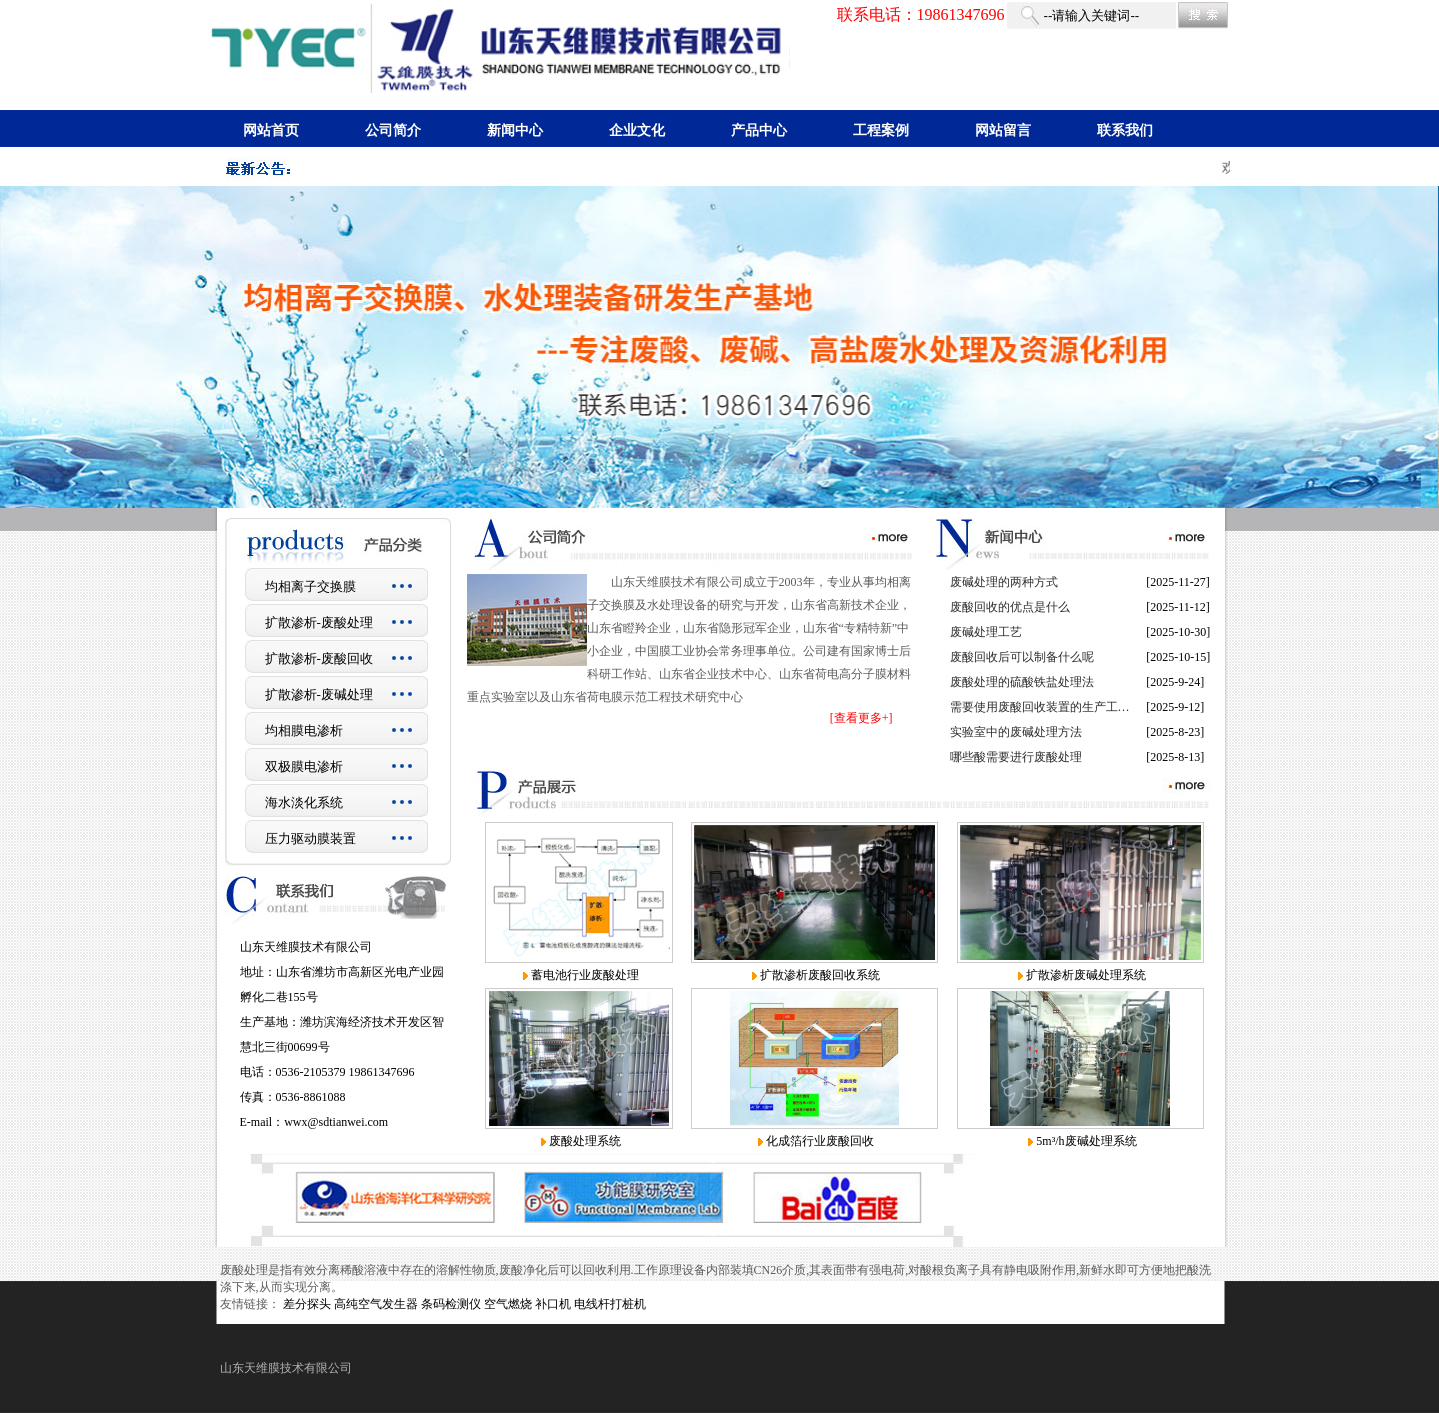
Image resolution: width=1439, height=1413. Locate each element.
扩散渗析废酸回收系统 (820, 975)
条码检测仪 (451, 1304)
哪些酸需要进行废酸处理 (1016, 757)
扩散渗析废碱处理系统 (1086, 975)
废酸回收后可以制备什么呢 (1022, 657)
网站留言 (1003, 130)
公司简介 (393, 130)
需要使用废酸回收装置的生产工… (1040, 707)
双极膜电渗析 (304, 766)
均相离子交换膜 (310, 586)
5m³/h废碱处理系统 (1086, 1141)
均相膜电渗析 (304, 730)
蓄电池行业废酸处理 (585, 975)
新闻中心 (515, 130)
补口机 (553, 1304)
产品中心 (759, 130)
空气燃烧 (508, 1304)
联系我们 (1125, 130)
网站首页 (271, 130)
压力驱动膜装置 (310, 838)
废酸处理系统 (585, 1141)
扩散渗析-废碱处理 (319, 694)
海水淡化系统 (304, 802)
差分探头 (307, 1304)
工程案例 (881, 130)
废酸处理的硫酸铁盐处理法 (1022, 682)
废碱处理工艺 (986, 632)
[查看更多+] (861, 718)
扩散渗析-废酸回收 (319, 658)
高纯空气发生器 (376, 1304)
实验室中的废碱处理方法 (1016, 732)
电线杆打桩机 (610, 1304)
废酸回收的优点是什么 (1010, 607)
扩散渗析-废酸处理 (319, 622)
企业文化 (637, 130)
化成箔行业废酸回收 (820, 1141)
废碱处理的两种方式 (1004, 582)
